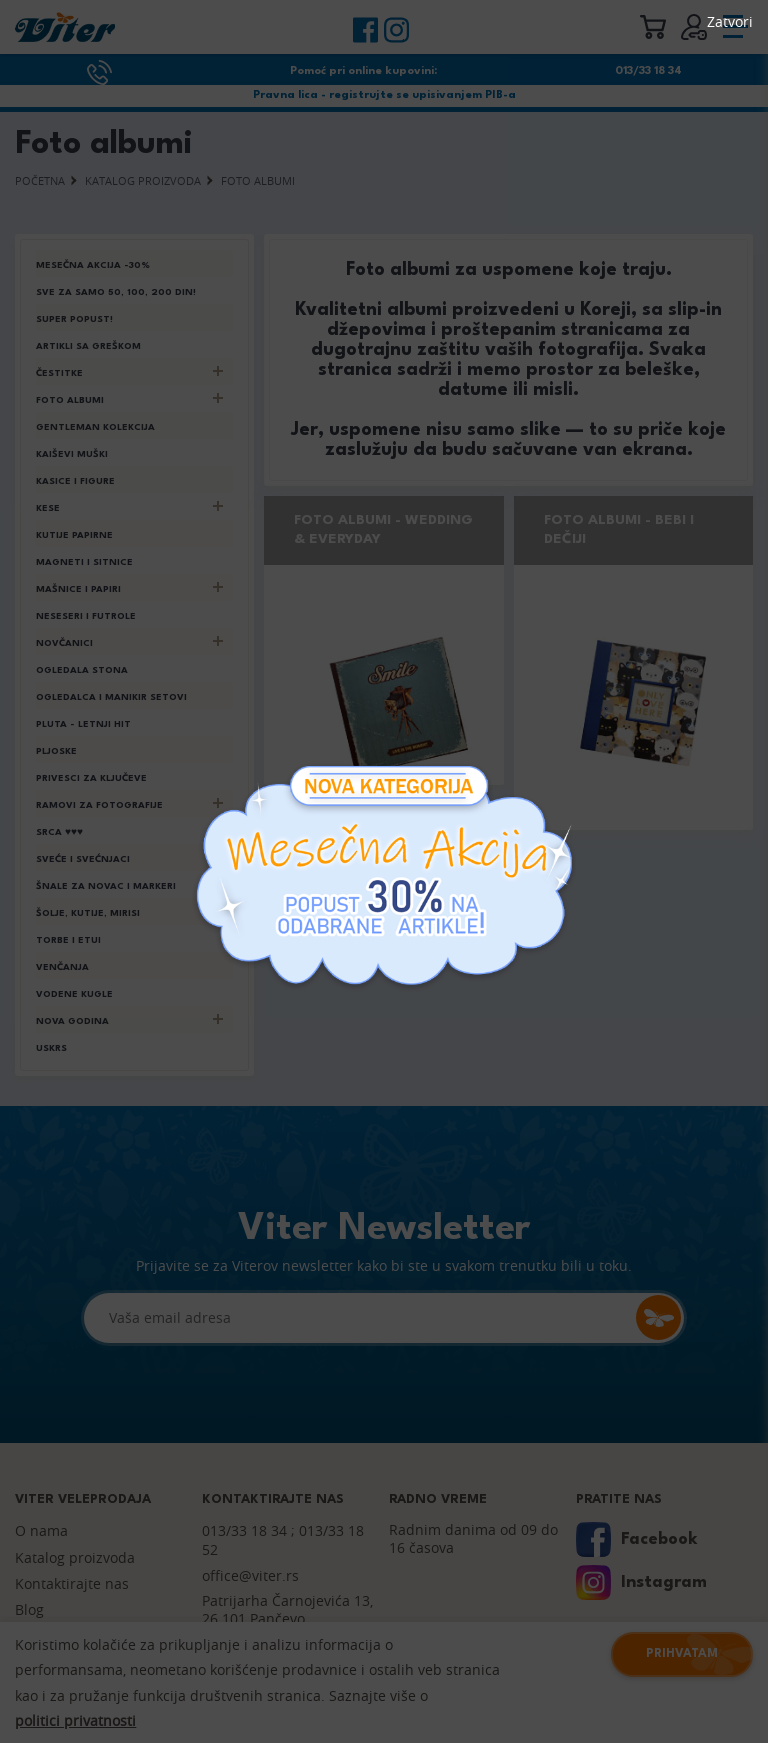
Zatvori (730, 22)
